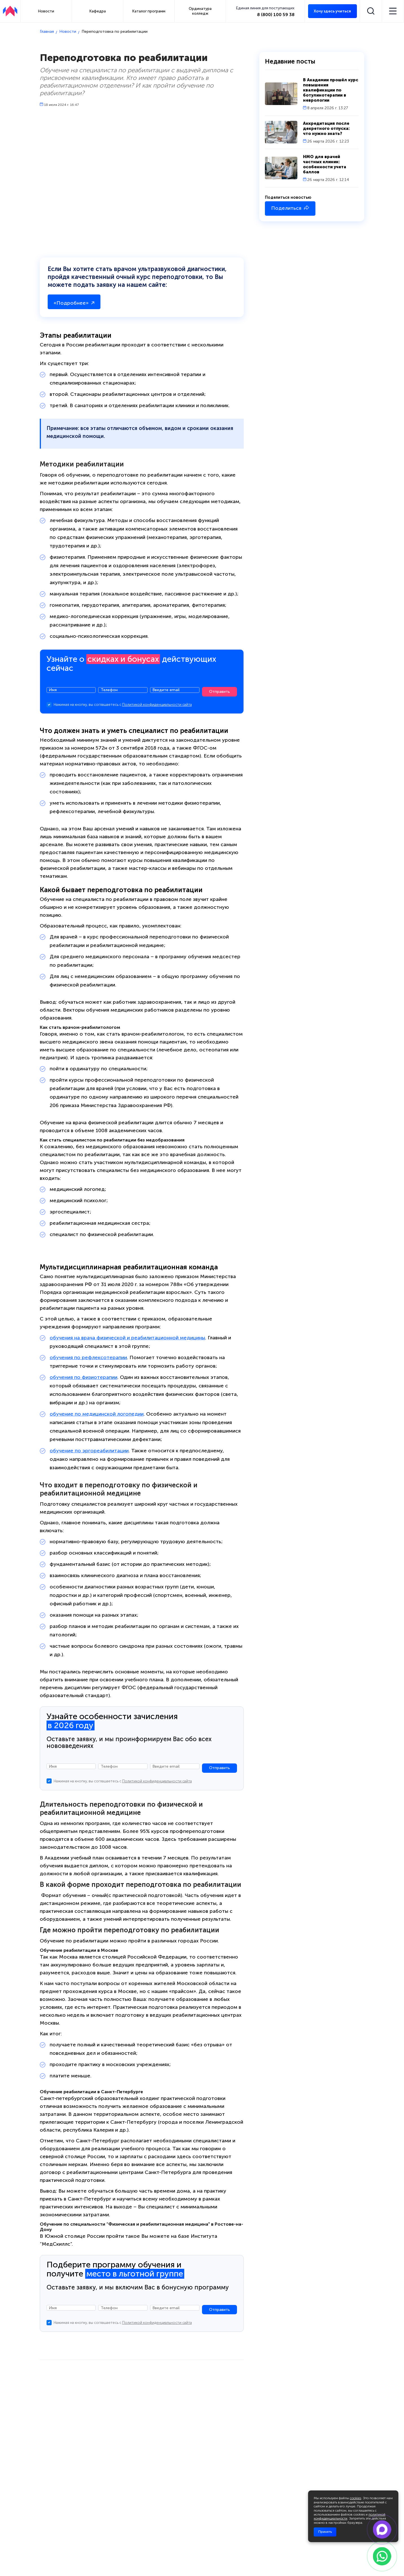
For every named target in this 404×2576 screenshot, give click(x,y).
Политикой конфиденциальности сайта (157, 706)
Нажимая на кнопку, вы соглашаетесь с (123, 706)
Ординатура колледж (200, 11)
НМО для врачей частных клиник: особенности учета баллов (324, 164)
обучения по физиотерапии (83, 1379)
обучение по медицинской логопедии (97, 1415)
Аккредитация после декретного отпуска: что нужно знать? (326, 128)
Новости (46, 11)
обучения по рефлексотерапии (88, 1359)
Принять (325, 2532)
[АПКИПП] (10, 11)
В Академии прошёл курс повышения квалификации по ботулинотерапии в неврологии (330, 90)
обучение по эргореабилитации (89, 1452)
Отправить (219, 693)
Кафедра (97, 11)
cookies (355, 2498)
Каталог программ (148, 11)
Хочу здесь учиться (332, 11)
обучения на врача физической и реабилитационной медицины (127, 1339)
